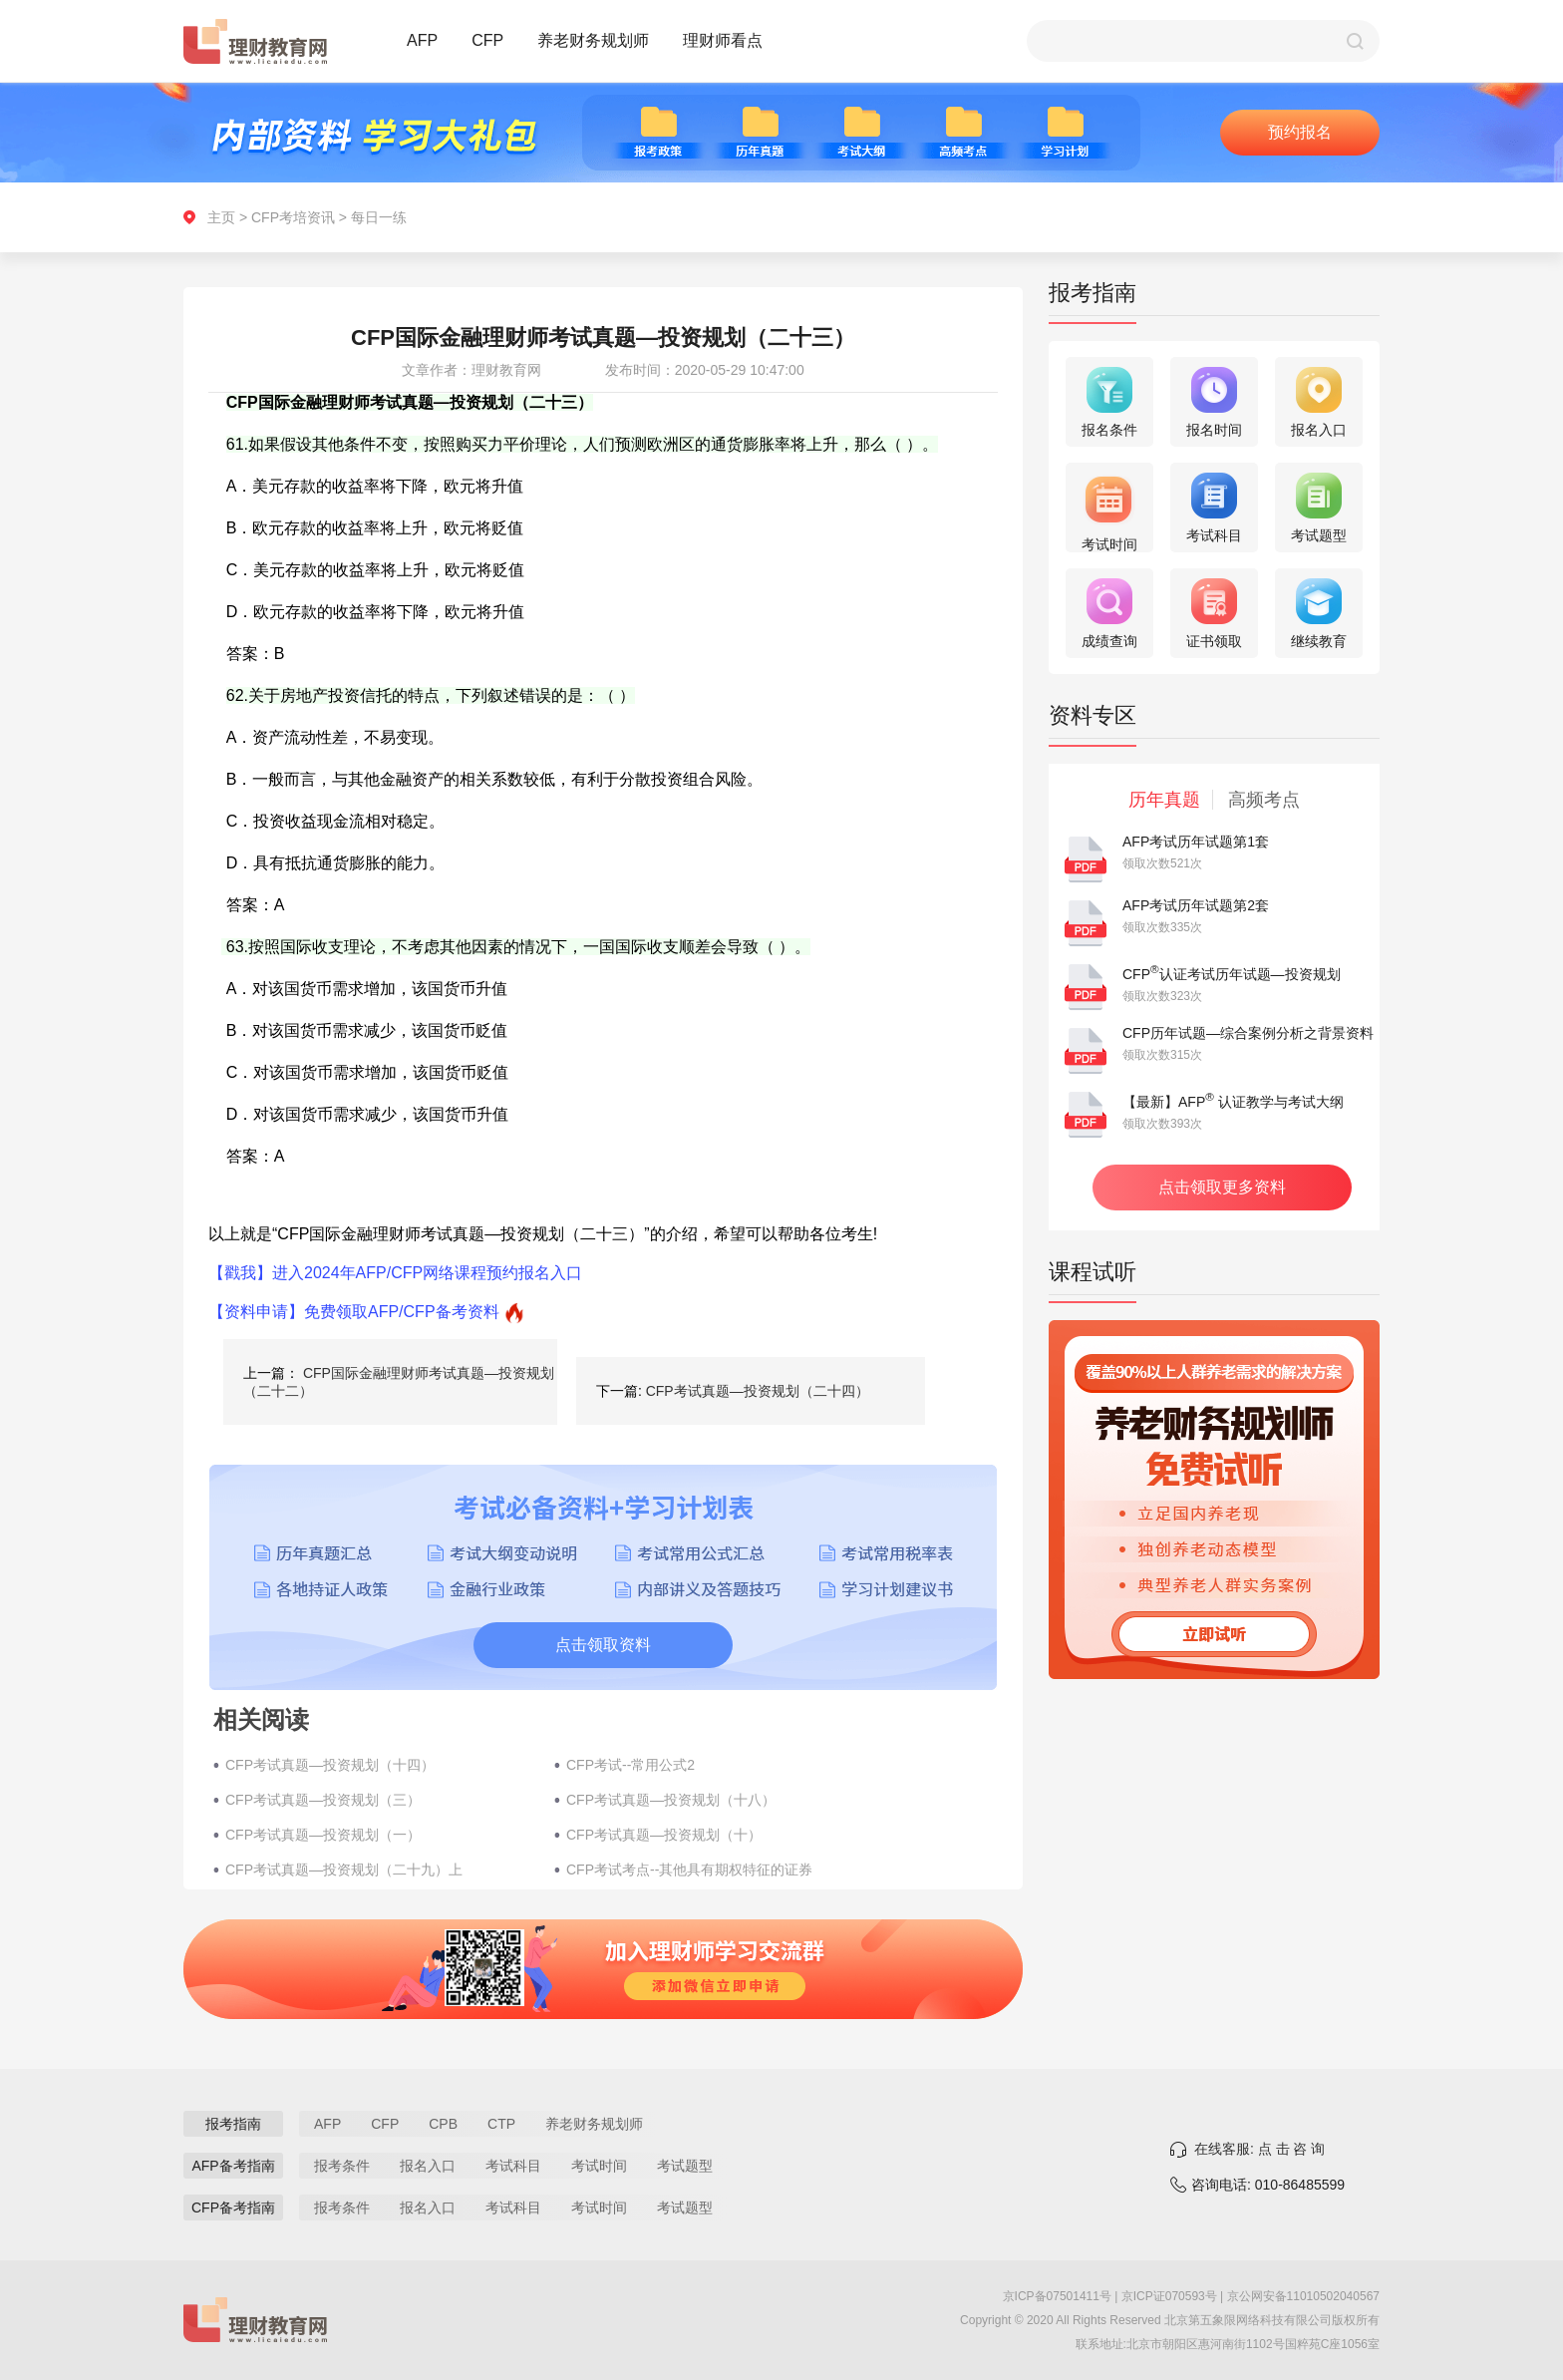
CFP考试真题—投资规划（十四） (330, 1765)
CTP (501, 2124)
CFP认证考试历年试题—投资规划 (1231, 974)
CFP (487, 40)
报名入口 (428, 2166)
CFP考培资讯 (293, 217)
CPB (443, 2124)
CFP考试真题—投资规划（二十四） (757, 1391)
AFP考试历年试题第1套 (1195, 842)
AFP (422, 40)
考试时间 (599, 2166)
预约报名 (1300, 132)
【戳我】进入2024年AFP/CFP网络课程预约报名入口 (395, 1272)
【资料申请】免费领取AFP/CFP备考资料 (353, 1311)
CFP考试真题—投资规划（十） (664, 1835)
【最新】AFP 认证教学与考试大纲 (1233, 1102)
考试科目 (513, 2166)
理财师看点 (723, 40)
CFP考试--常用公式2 (630, 1765)
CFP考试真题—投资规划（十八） (671, 1800)
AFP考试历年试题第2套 (1195, 905)
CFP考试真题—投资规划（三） (323, 1800)
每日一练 (379, 217)
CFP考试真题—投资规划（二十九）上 (344, 1869)
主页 (221, 217)
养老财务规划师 (593, 40)
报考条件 (342, 2166)
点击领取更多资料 (1222, 1187)
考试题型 (685, 2166)
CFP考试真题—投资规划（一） (323, 1835)
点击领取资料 (603, 1644)
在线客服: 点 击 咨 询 (1259, 2149)
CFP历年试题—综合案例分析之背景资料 (1248, 1033)
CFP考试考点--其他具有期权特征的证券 (689, 1869)
